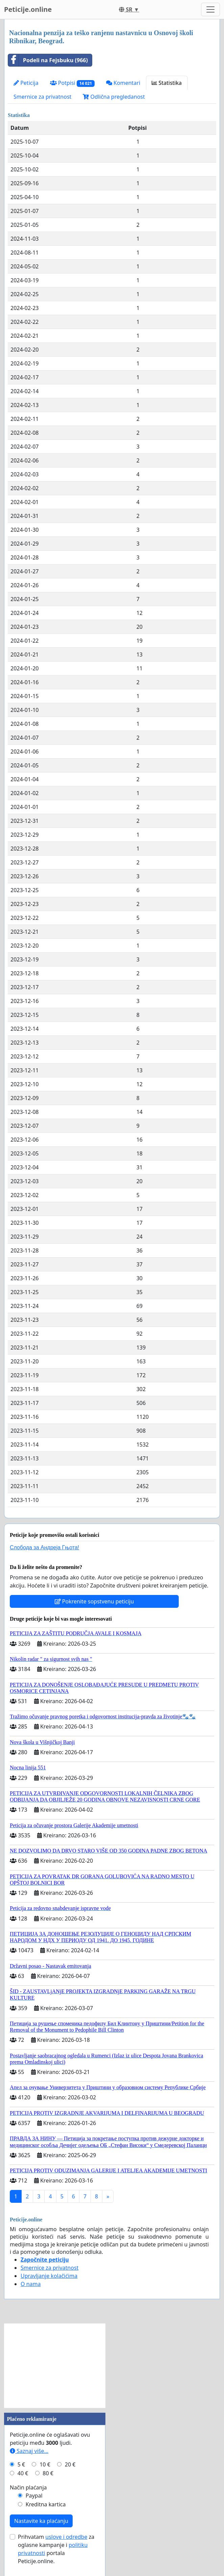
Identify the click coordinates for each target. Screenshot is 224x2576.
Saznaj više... (29, 2451)
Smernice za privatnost (42, 96)
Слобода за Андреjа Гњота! (44, 1547)
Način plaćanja (28, 2487)
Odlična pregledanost (114, 96)
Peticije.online (28, 9)
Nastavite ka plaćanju (41, 2521)
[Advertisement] (54, 2365)
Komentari (123, 83)
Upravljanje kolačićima (49, 2276)
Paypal (34, 2495)
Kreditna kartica (46, 2504)
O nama (31, 2284)
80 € (48, 2473)
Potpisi (72, 83)
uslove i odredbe (66, 2537)
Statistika (167, 83)
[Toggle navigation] (210, 9)
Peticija (26, 83)
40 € (23, 2473)
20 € (70, 2464)
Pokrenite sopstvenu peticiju (94, 1601)
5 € (21, 2464)
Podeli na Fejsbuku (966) (48, 60)
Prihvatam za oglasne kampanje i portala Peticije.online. (56, 2549)
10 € (45, 2464)
